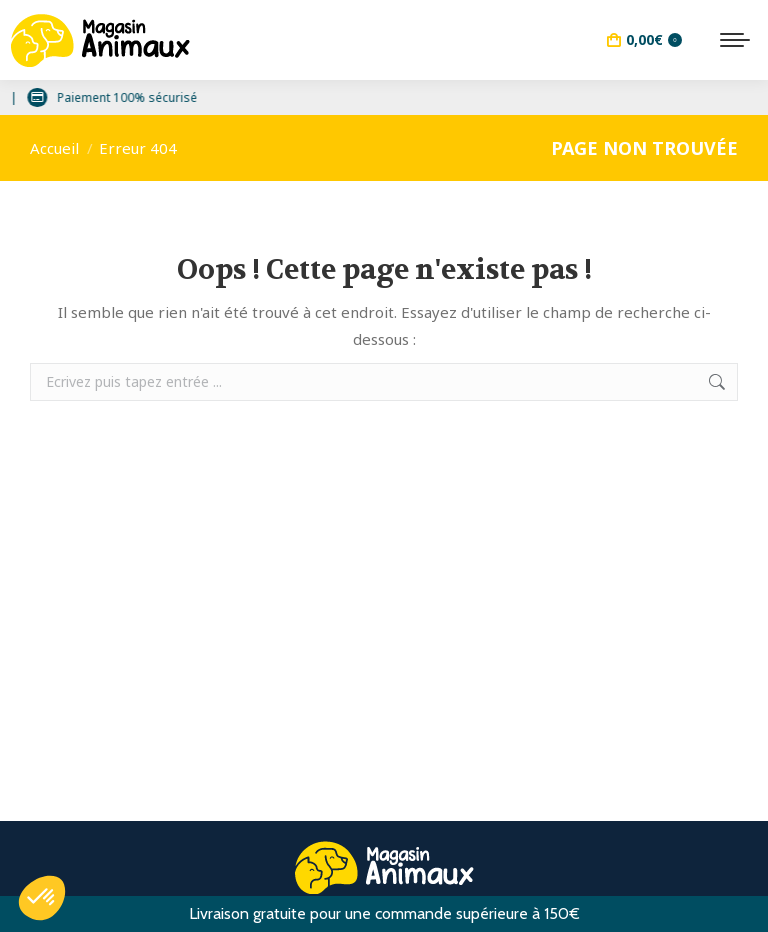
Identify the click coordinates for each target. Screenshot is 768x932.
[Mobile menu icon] (735, 40)
